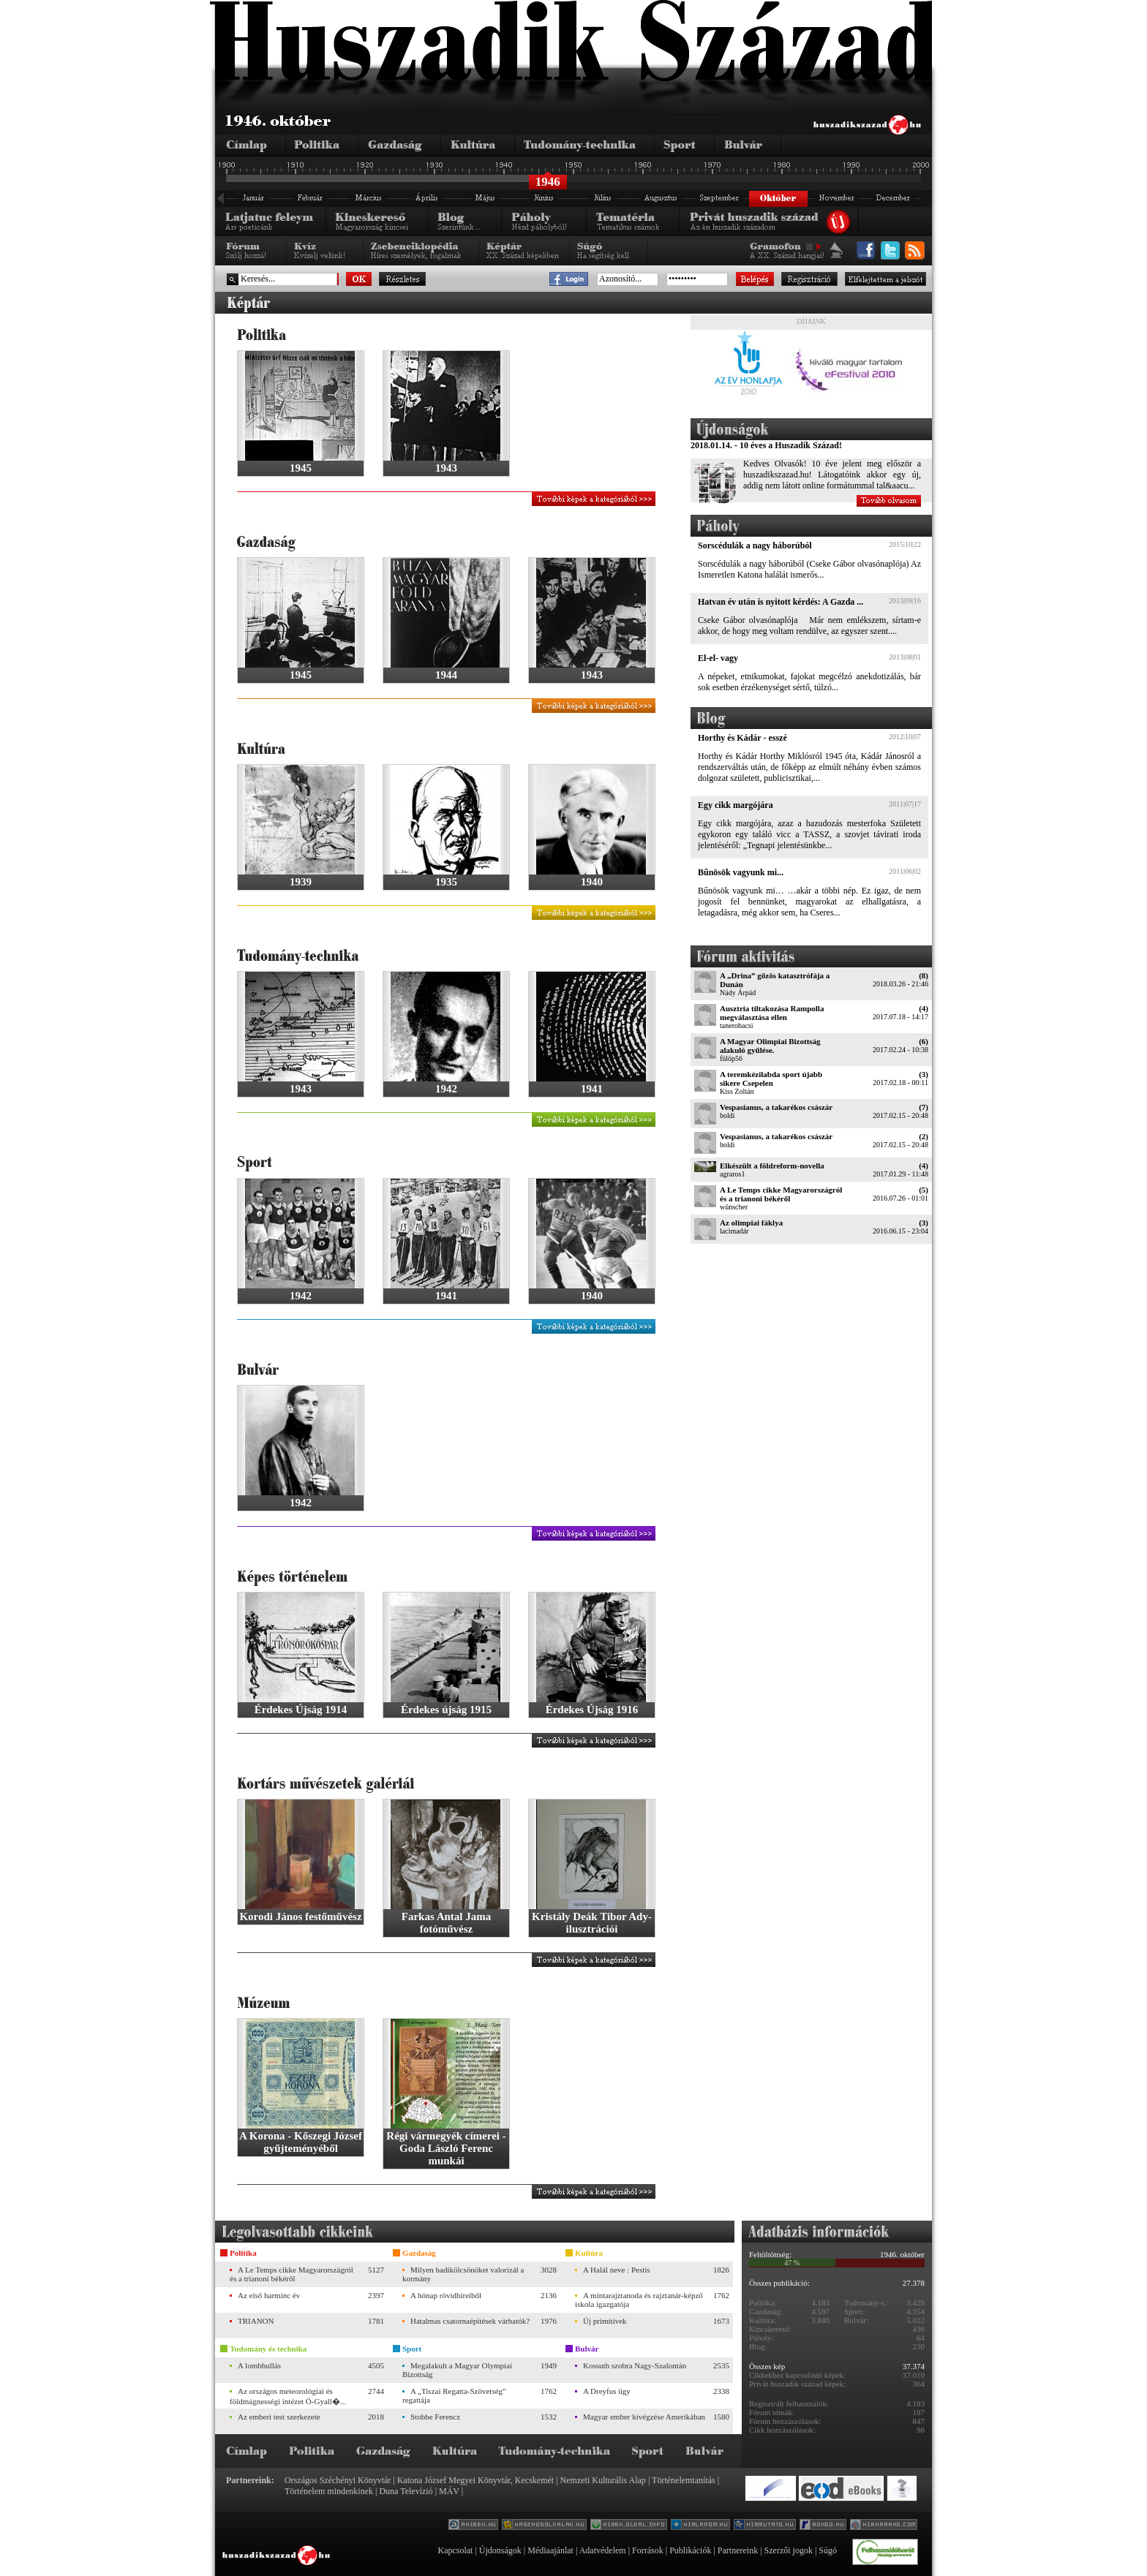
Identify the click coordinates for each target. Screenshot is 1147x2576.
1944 (446, 675)
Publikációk (690, 2550)
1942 (446, 1089)
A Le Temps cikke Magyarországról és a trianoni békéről (781, 1194)
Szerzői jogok (788, 2550)
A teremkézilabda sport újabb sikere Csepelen (771, 1078)
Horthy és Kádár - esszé (742, 738)
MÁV (449, 2491)
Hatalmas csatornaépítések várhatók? (470, 2320)
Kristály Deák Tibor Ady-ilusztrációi (592, 1923)
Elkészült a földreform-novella (772, 1165)
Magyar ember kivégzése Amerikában (644, 2416)
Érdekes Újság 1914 (301, 1709)
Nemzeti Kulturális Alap (603, 2480)
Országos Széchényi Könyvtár (338, 2480)
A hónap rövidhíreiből (445, 2295)
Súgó (828, 2550)
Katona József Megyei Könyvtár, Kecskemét (475, 2480)
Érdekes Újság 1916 (592, 1709)
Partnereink (738, 2550)
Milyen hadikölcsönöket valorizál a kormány (463, 2274)
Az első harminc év (269, 2295)
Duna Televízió (405, 2491)
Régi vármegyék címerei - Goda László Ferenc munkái (445, 2148)
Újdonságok (500, 2550)
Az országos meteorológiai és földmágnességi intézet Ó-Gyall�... (288, 2396)
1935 (446, 882)
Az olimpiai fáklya (751, 1222)
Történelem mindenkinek (329, 2491)
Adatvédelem (602, 2550)
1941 (592, 1089)
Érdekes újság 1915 (446, 1709)
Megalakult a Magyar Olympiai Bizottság (457, 2370)
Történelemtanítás (683, 2480)
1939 (301, 882)
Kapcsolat (455, 2550)
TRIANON (256, 2320)
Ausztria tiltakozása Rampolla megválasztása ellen (772, 1012)
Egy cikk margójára (735, 805)
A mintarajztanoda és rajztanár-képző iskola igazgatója (639, 2299)
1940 (592, 882)
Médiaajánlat (550, 2550)
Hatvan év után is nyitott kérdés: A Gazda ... (780, 602)
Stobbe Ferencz (435, 2416)
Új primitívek (605, 2320)
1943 (446, 468)
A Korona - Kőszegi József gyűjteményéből (300, 2142)
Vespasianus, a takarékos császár (776, 1107)
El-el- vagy (718, 658)
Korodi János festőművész (300, 1916)
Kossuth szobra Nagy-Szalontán (634, 2365)
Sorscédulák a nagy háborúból (755, 545)
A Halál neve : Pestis (616, 2269)
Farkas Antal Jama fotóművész (447, 1923)
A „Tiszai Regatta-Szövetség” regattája (454, 2395)
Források (647, 2550)
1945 (301, 468)
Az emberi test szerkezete (279, 2416)
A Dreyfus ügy (607, 2391)
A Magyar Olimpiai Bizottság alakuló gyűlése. (770, 1045)
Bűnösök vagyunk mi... (740, 872)
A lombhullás (259, 2365)
